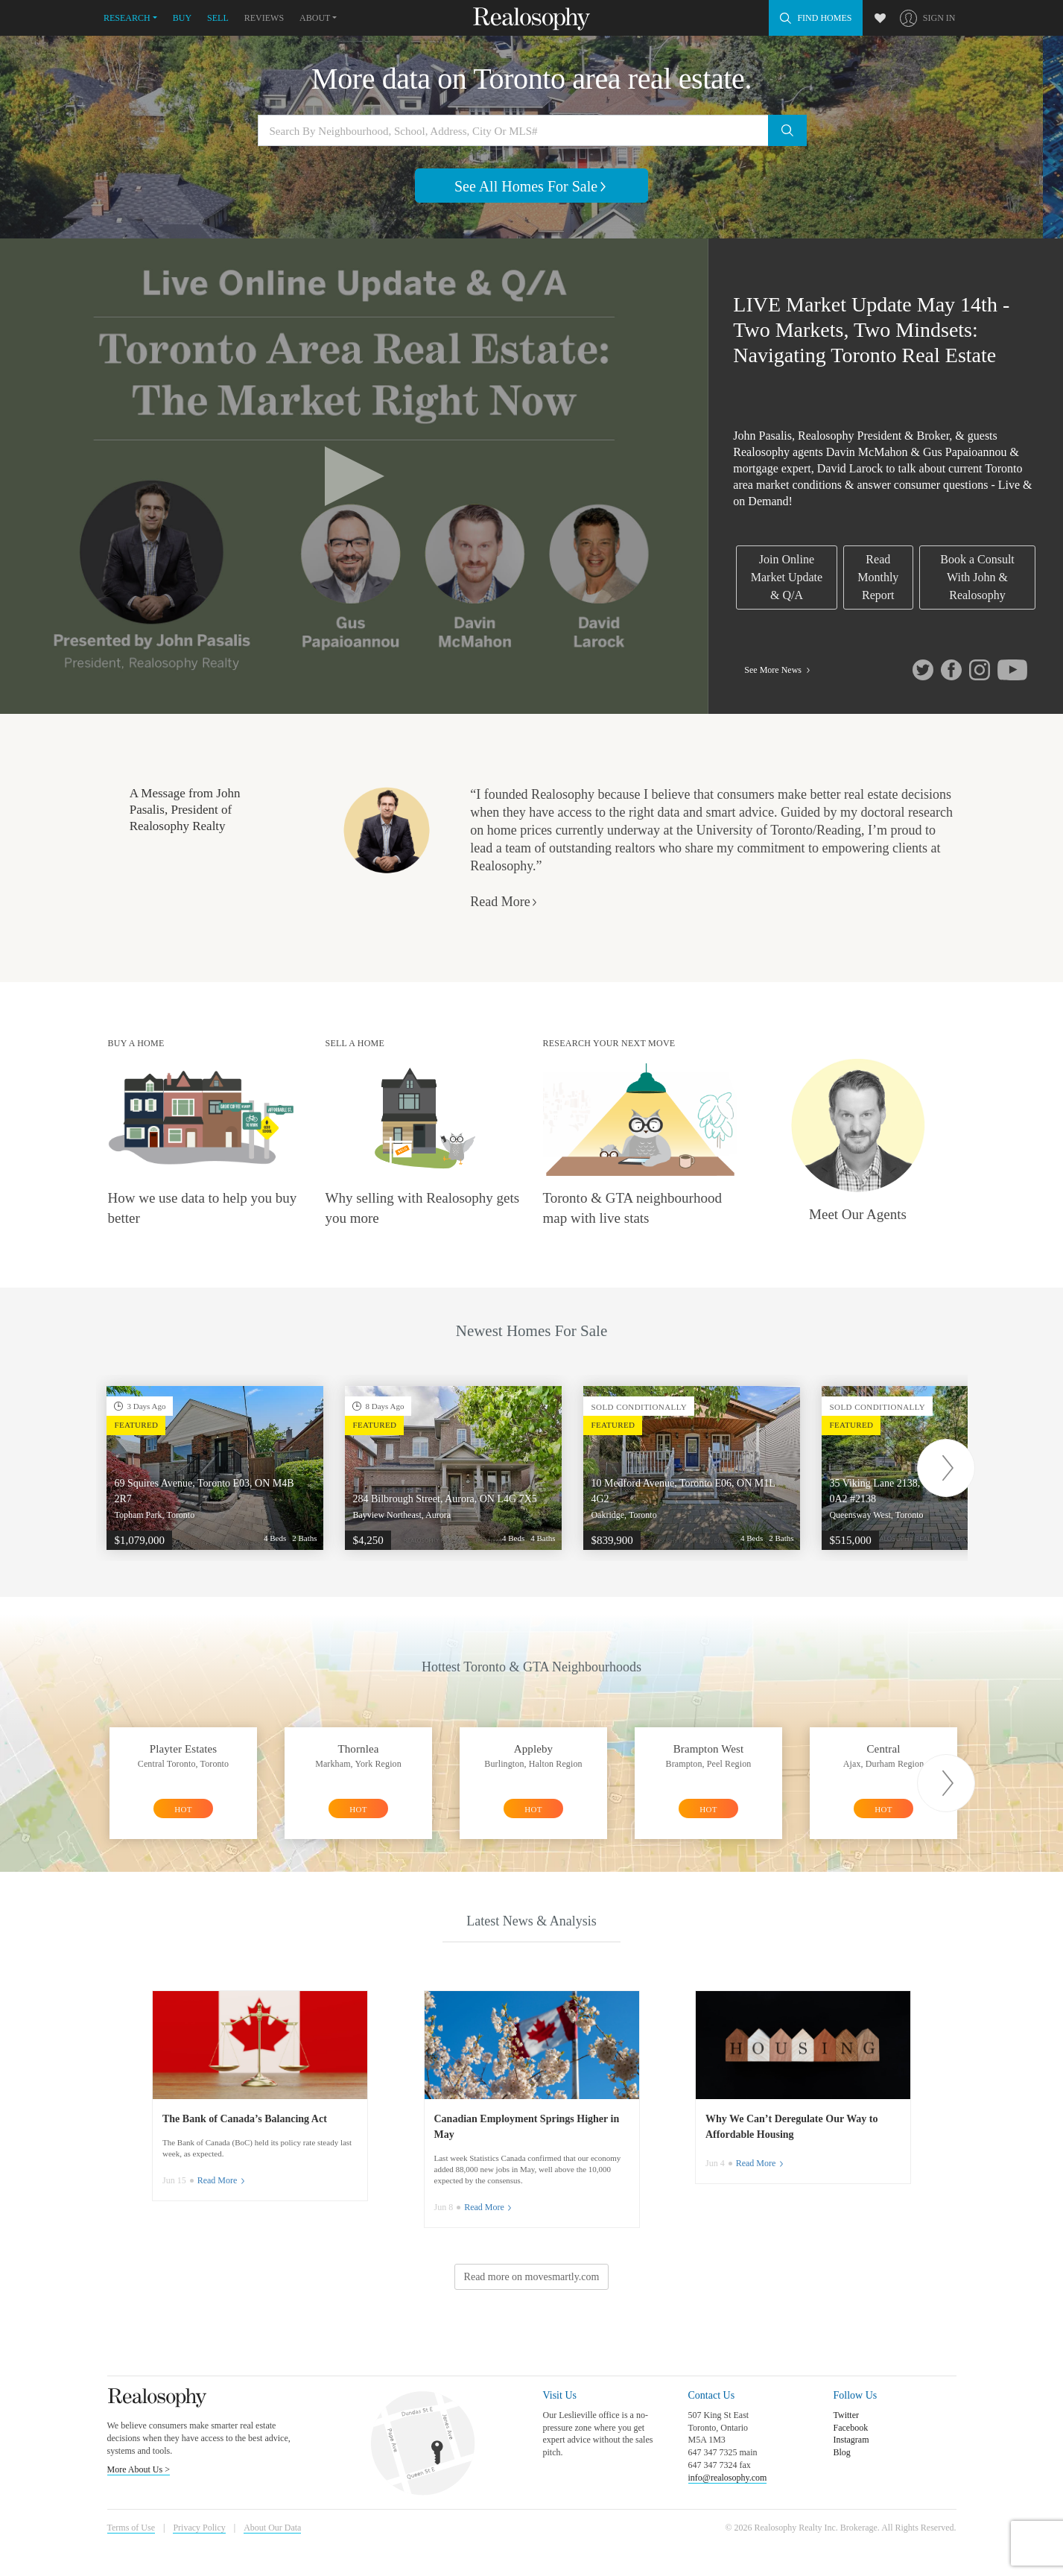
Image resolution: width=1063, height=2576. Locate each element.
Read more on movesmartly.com (532, 2276)
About (314, 18)
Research (127, 18)
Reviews (264, 18)
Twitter (846, 2415)
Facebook (851, 2427)
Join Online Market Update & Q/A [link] (786, 577)
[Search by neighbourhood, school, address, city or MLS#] (532, 130)
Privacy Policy (199, 2527)
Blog (842, 2452)
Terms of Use (131, 2527)
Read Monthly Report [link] (877, 577)
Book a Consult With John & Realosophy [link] (977, 577)
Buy (182, 18)
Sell (218, 18)
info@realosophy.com (727, 2477)
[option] (215, 1468)
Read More (504, 901)
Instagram (851, 2439)
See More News (778, 670)
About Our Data (272, 2527)
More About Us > (138, 2469)
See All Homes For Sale (531, 186)
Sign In (939, 18)
